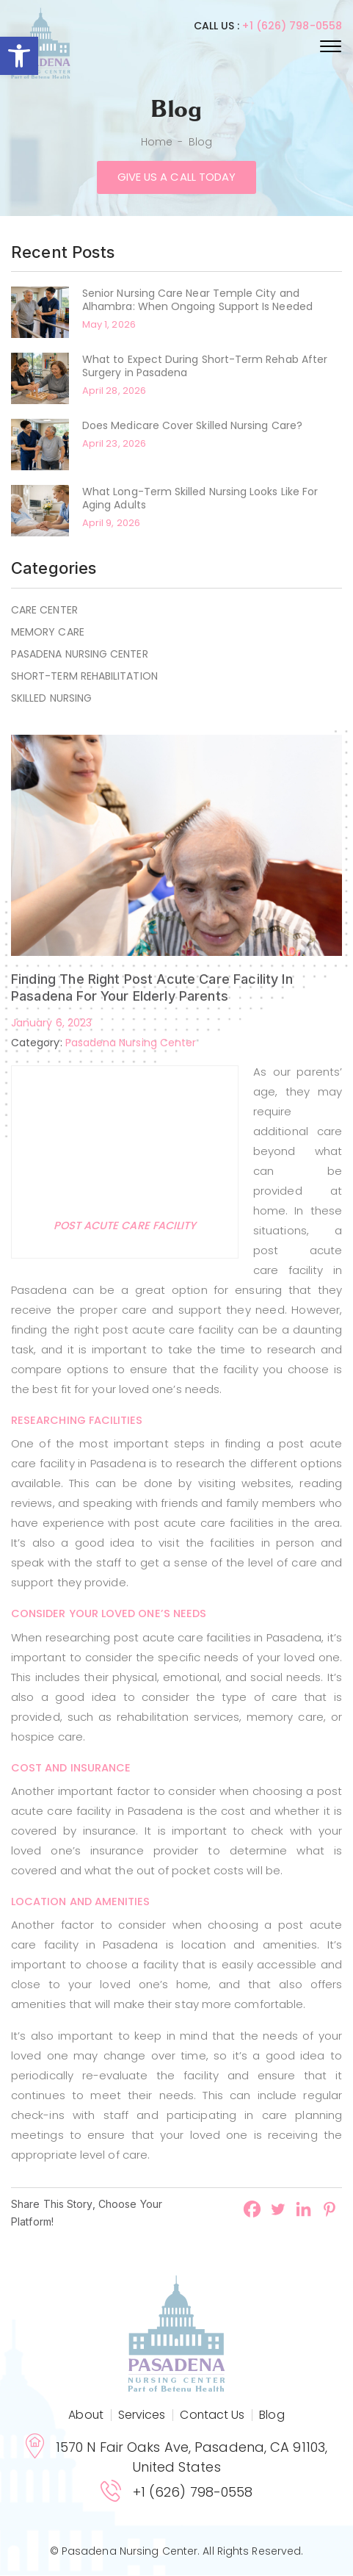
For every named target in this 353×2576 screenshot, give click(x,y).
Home (156, 141)
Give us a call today (176, 177)
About (85, 2415)
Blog (272, 2415)
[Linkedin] (303, 2209)
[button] (19, 56)
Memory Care (47, 631)
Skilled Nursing (51, 698)
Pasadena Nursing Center (79, 654)
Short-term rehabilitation (84, 676)
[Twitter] (277, 2209)
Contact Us (212, 2415)
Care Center (44, 609)
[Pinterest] (329, 2209)
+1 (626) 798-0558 (292, 25)
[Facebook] (252, 2209)
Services (142, 2415)
